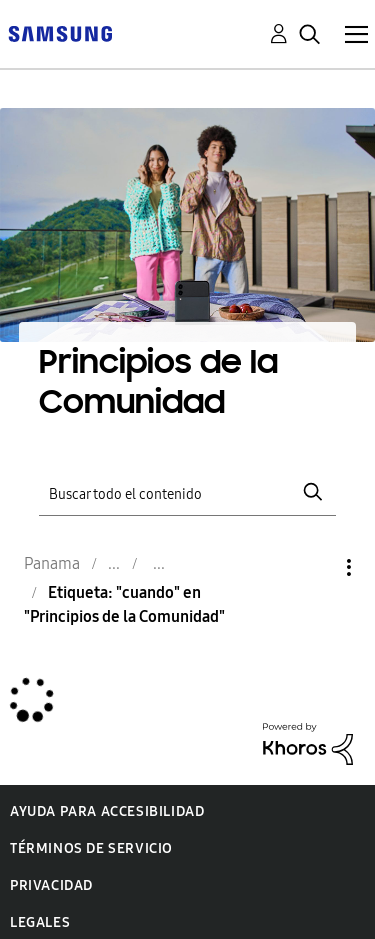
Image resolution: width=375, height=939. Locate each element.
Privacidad (51, 885)
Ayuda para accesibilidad (107, 811)
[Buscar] (188, 492)
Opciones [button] (315, 567)
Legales (40, 922)
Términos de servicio (91, 848)
